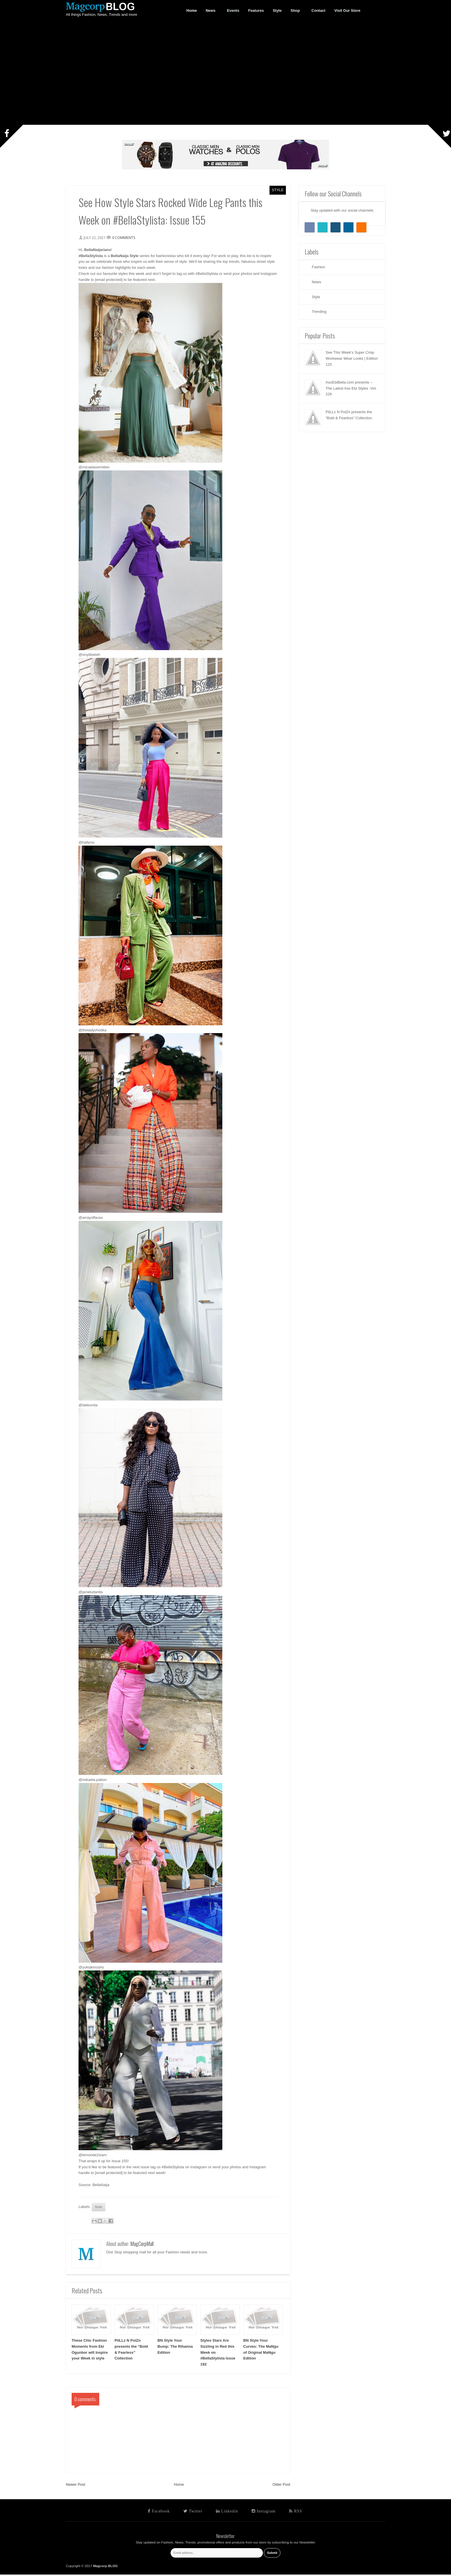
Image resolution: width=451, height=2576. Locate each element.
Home (179, 2486)
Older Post (281, 2486)
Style (278, 190)
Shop (295, 10)
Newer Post (75, 2486)
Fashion (318, 267)
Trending (319, 311)
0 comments (125, 238)
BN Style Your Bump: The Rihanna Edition (175, 2348)
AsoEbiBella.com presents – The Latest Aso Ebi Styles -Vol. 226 (351, 388)
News (210, 10)
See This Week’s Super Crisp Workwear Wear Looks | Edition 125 (352, 358)
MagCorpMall (142, 2245)
